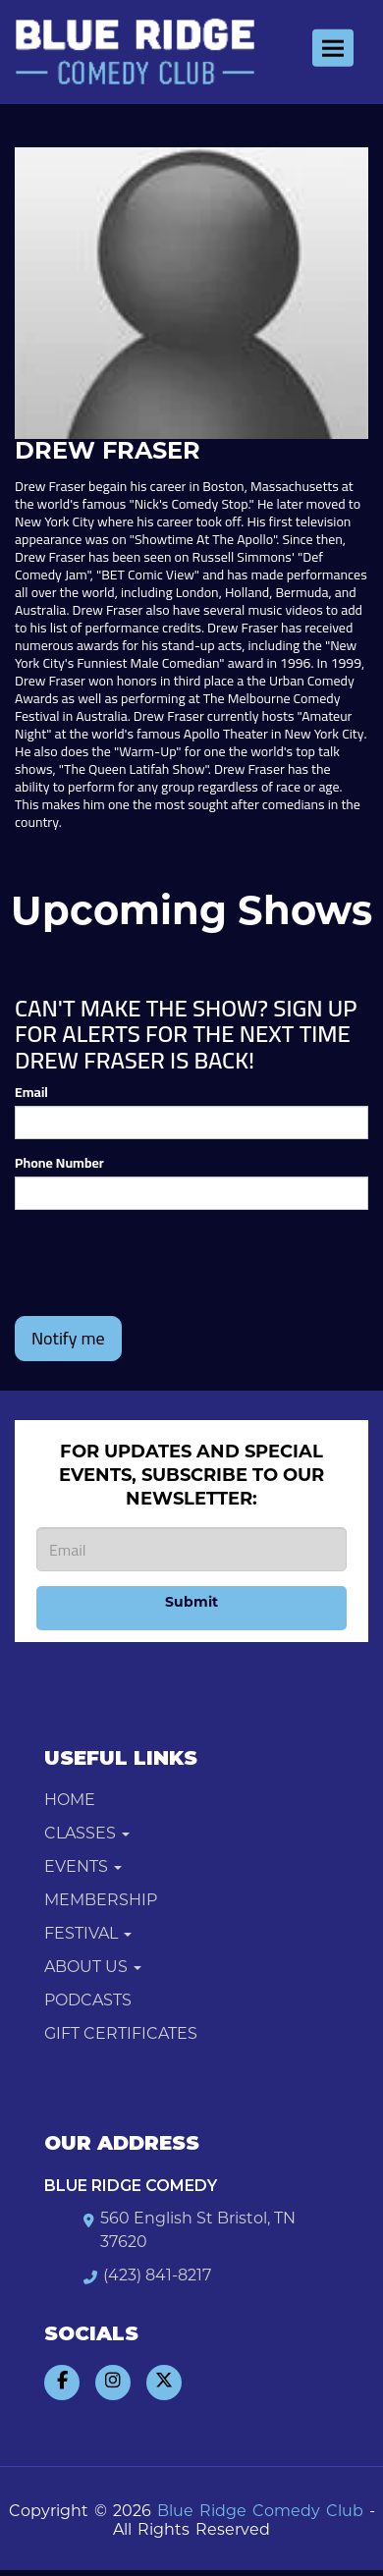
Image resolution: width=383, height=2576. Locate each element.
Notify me (68, 1338)
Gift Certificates (120, 2035)
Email (31, 1092)
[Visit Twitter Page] (164, 2382)
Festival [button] (88, 1935)
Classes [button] (87, 1834)
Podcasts (88, 2001)
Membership (100, 1901)
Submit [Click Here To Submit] (191, 1603)
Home (69, 1801)
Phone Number (59, 1163)
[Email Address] (191, 1549)
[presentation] (164, 1263)
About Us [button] (92, 1968)
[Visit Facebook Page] (62, 2382)
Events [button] (83, 1868)
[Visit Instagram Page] (113, 2382)
